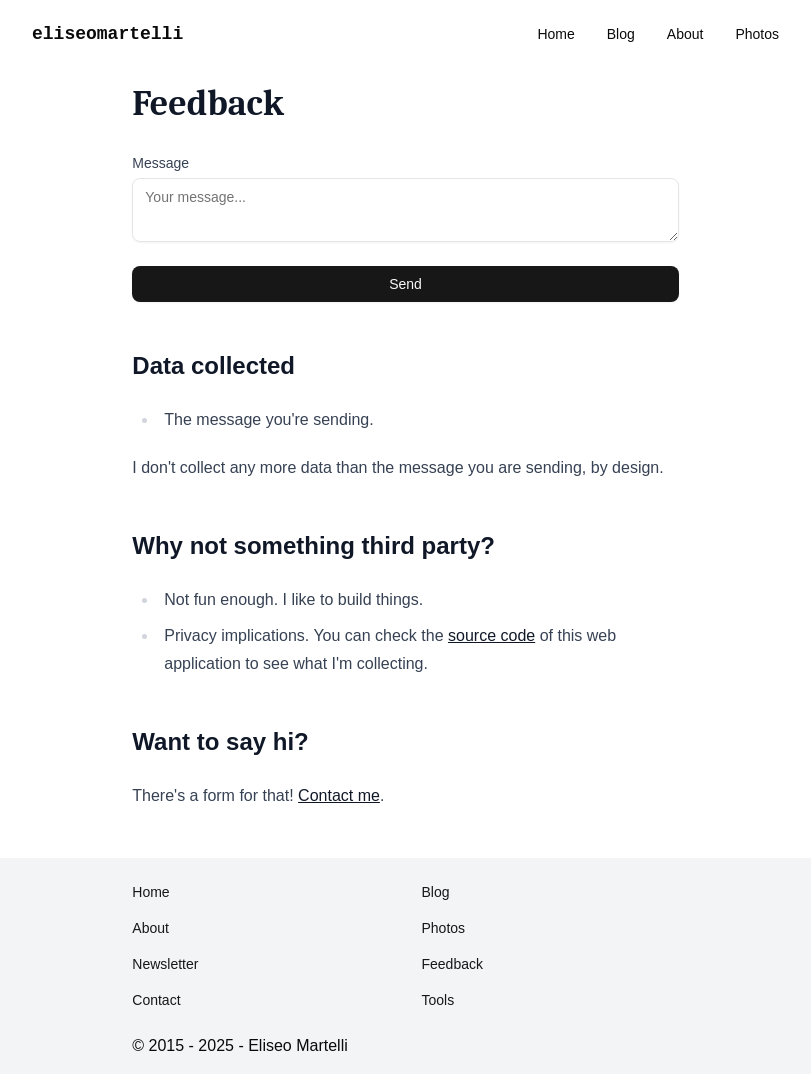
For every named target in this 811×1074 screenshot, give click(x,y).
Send (405, 284)
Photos (757, 34)
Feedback (451, 964)
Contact (156, 1000)
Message (160, 163)
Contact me (339, 795)
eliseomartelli (107, 34)
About (685, 34)
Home (555, 34)
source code (491, 635)
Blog (621, 34)
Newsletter (165, 964)
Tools (437, 1000)
